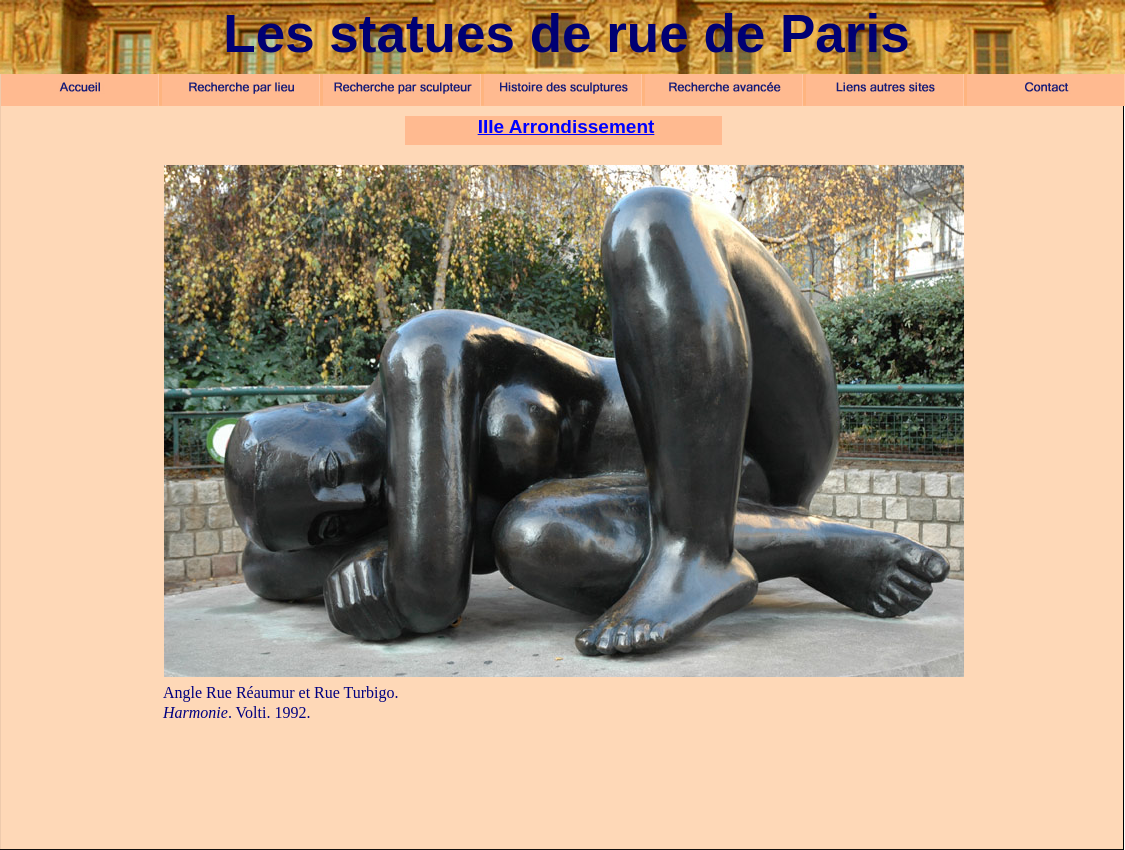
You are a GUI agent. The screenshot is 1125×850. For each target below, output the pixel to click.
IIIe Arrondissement (566, 126)
